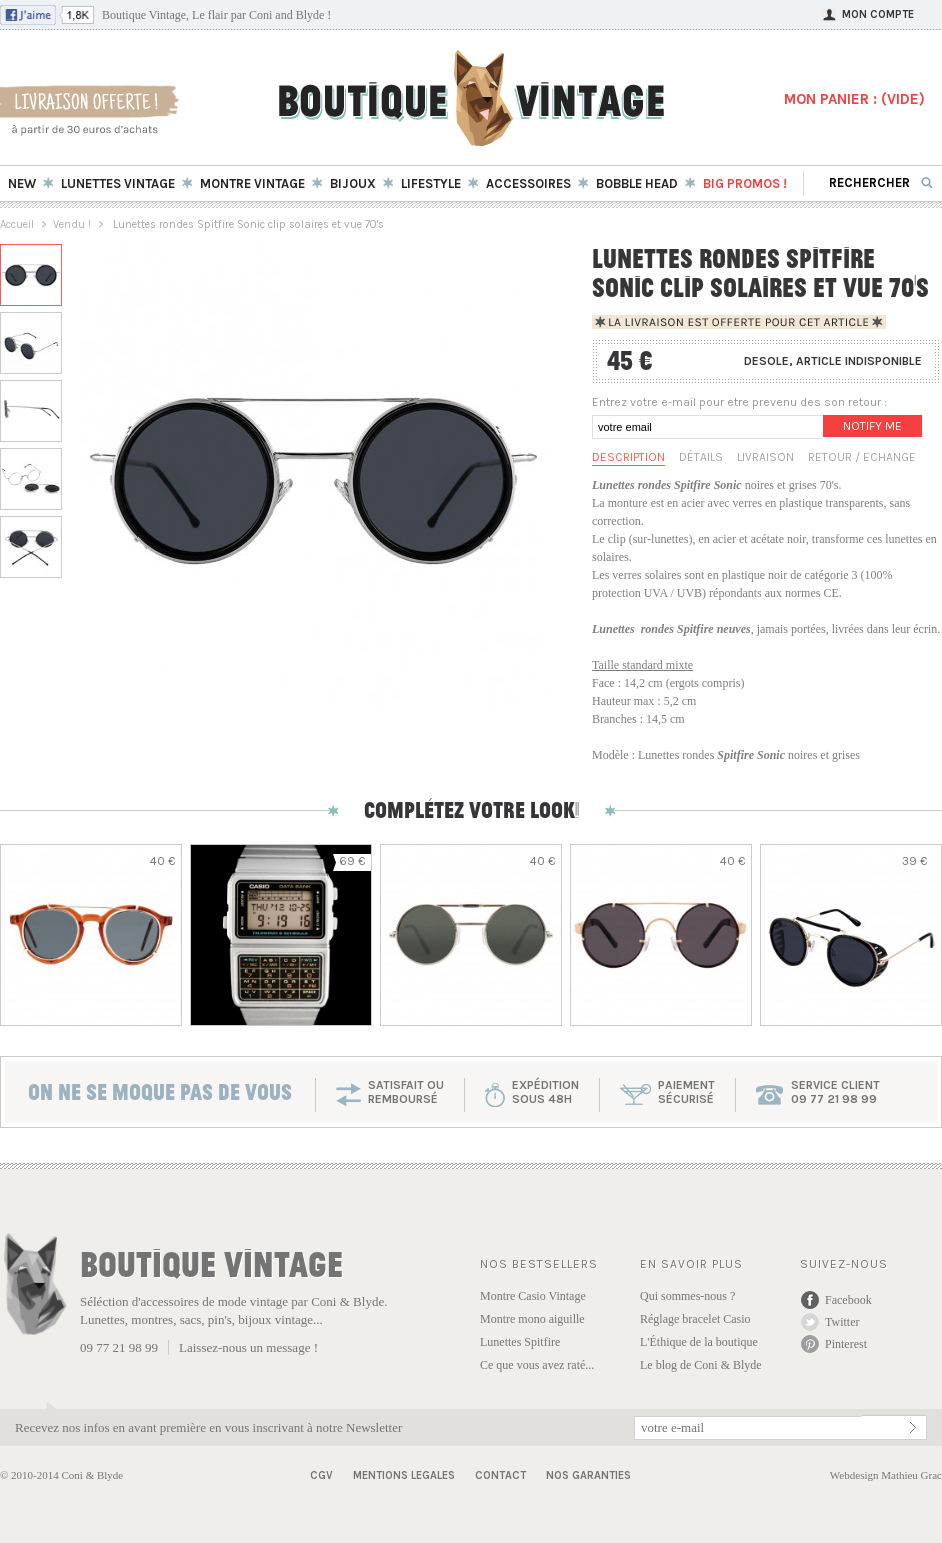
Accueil (17, 224)
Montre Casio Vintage (533, 1296)
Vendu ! (72, 224)
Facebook (848, 1300)
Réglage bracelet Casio (695, 1319)
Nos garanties (588, 1475)
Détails (701, 457)
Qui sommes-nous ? (687, 1296)
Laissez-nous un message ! (248, 1347)
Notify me (872, 426)
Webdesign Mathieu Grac (886, 1475)
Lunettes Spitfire (520, 1342)
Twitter (842, 1322)
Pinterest (846, 1344)
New (22, 183)
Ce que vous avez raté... (537, 1365)
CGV (321, 1475)
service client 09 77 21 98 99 (835, 1092)
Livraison (765, 457)
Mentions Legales (404, 1475)
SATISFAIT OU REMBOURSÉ (406, 1092)
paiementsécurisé (686, 1092)
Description (628, 457)
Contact (500, 1475)
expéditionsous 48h (545, 1092)
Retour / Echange (862, 457)
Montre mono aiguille (532, 1319)
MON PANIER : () (854, 99)
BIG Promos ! (745, 183)
